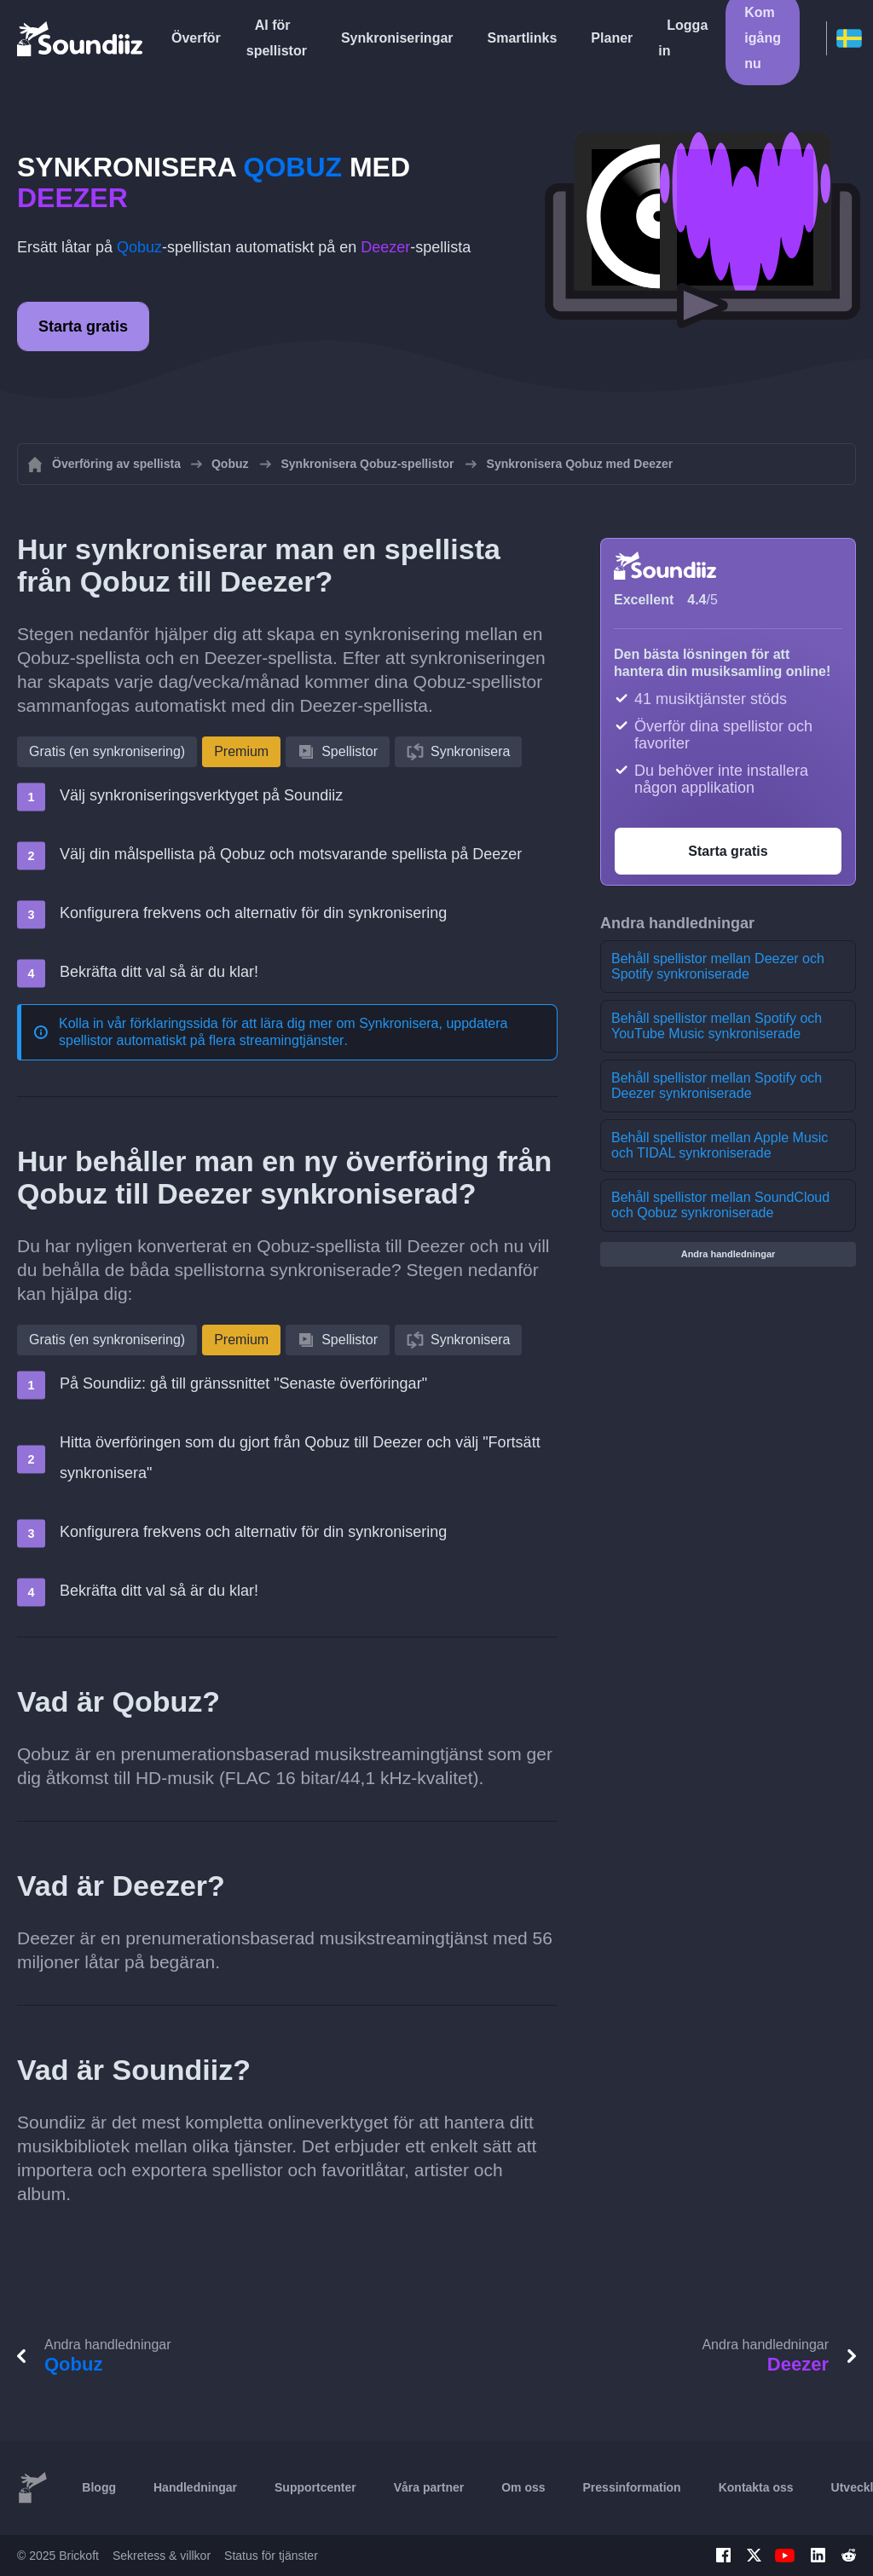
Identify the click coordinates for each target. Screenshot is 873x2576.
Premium (241, 751)
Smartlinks (523, 38)
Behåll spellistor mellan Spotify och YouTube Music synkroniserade (716, 1026)
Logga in (683, 38)
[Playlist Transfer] (81, 38)
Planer (612, 38)
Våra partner (429, 2487)
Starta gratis (83, 326)
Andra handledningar (728, 1254)
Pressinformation (632, 2487)
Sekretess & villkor (162, 2555)
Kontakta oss (756, 2487)
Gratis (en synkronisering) (107, 751)
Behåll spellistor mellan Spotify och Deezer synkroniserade (716, 1085)
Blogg (99, 2487)
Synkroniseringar (397, 38)
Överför (196, 38)
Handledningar (195, 2487)
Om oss (523, 2487)
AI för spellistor (276, 38)
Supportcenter (315, 2487)
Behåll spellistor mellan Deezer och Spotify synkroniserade (717, 966)
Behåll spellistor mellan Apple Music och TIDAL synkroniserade (719, 1145)
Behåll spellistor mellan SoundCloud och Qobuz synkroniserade (720, 1205)
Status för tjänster (271, 2555)
